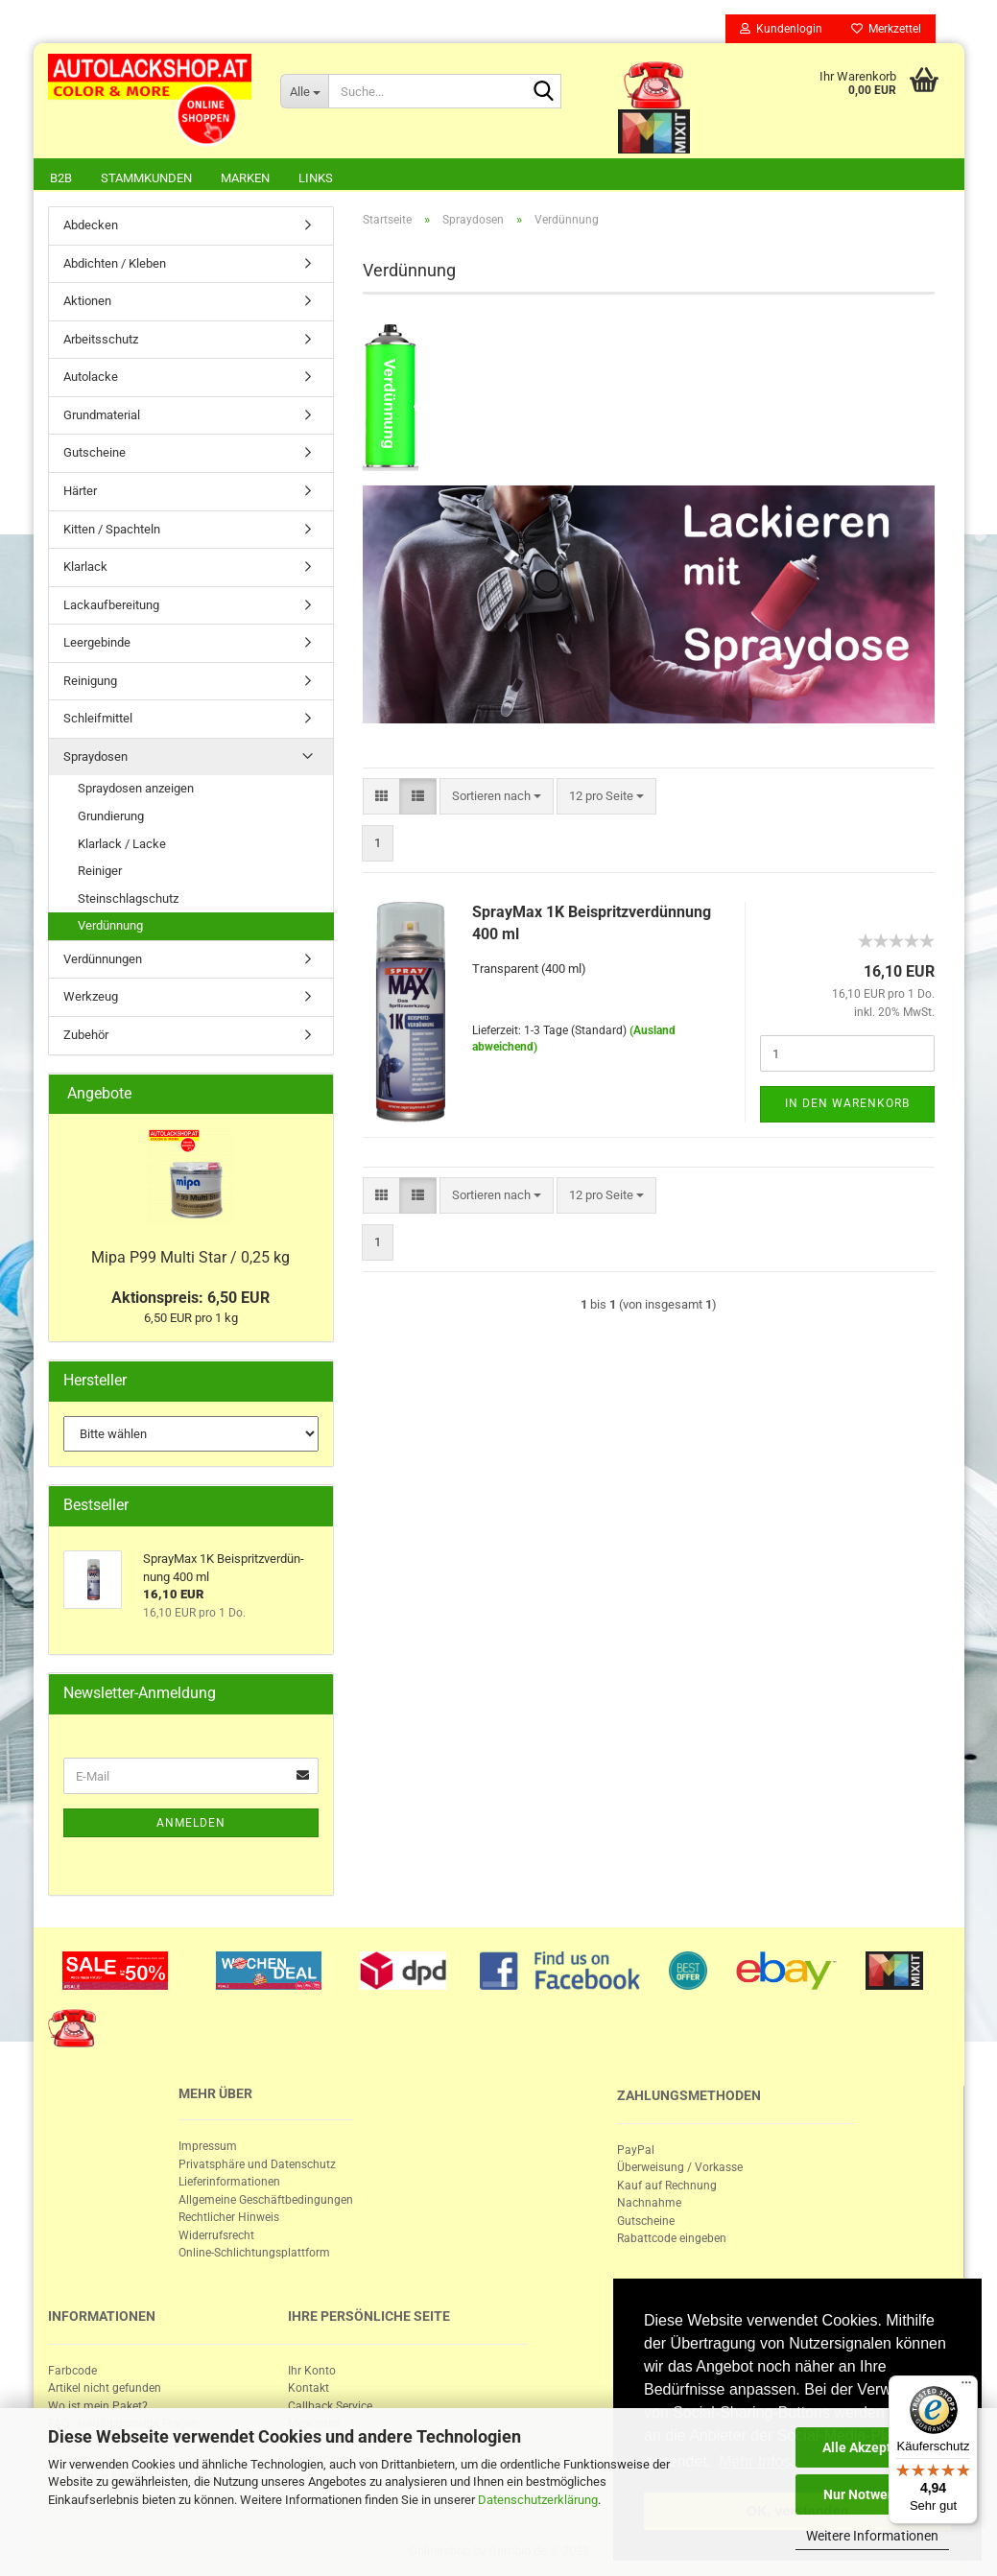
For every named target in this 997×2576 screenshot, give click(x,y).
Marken (245, 178)
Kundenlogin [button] (781, 28)
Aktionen (87, 301)
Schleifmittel (97, 718)
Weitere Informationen (872, 2535)
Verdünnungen (102, 959)
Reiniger (100, 870)
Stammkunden (146, 178)
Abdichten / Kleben (114, 263)
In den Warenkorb (847, 1103)
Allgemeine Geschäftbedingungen (265, 2200)
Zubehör (85, 1035)
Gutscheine (94, 452)
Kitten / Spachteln (111, 529)
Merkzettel (886, 28)
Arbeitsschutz (100, 339)
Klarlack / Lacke (122, 844)
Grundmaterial (101, 415)
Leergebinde (97, 642)
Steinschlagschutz (128, 898)
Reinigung (90, 681)
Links (315, 178)
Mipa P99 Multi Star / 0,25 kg (190, 1257)
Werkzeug (90, 996)
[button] (381, 796)
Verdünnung (110, 925)
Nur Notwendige (872, 2494)
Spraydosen (95, 756)
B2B (61, 178)
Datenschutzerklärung (538, 2500)
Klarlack (85, 566)
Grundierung (111, 816)
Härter (80, 491)
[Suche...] (304, 91)
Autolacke (90, 376)
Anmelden (191, 1823)
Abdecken (90, 225)
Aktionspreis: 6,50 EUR (190, 1297)
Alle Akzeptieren (872, 2447)
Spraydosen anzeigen (136, 788)
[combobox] (496, 796)
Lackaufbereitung (111, 605)
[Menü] (966, 2387)
